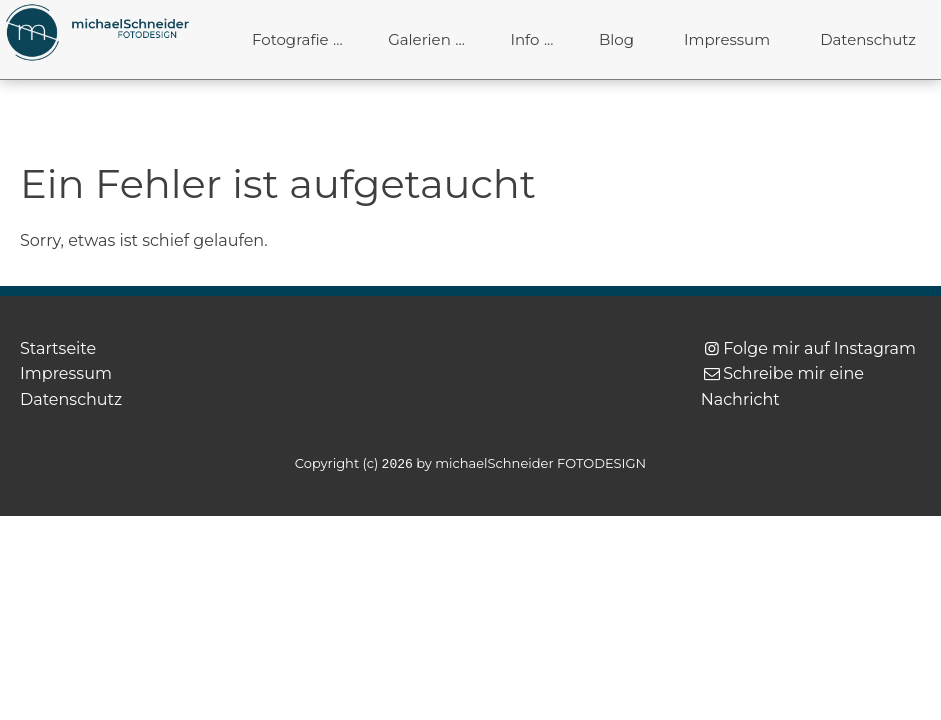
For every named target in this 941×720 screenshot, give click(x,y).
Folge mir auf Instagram (819, 348)
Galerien (419, 39)
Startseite (58, 348)
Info (524, 39)
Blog (616, 39)
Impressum (727, 39)
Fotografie (290, 39)
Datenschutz (868, 39)
